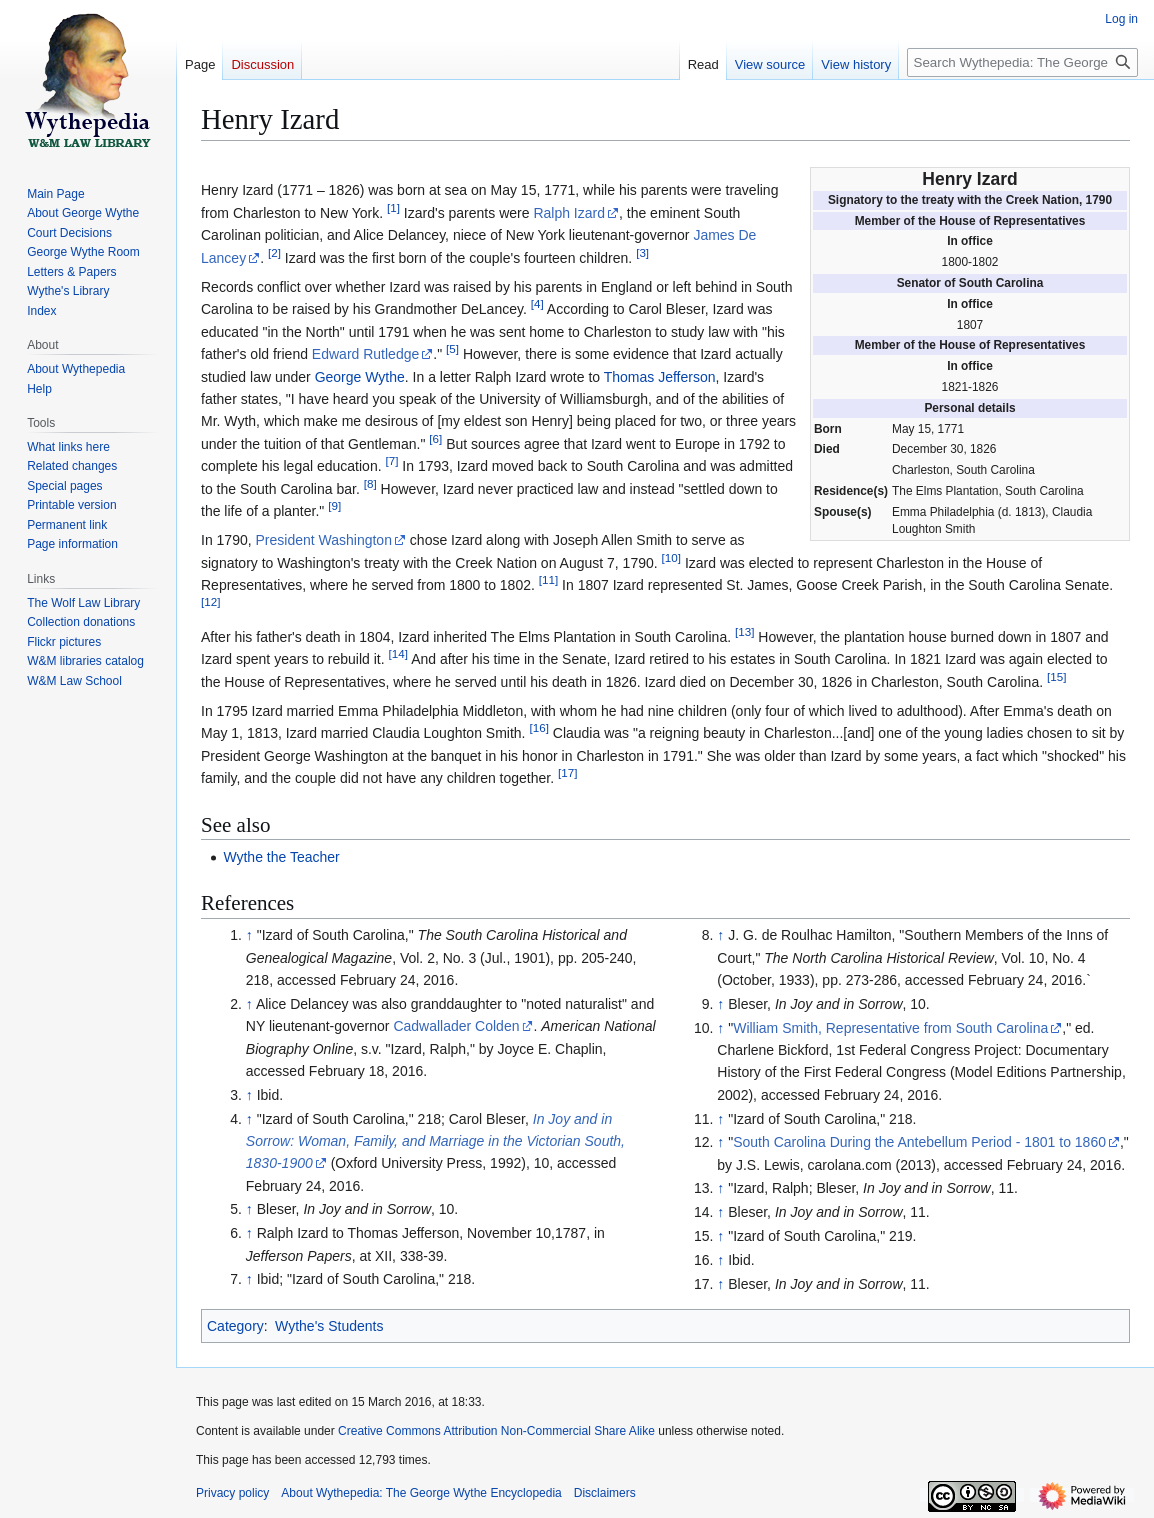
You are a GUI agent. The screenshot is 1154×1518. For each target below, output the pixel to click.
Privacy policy (232, 1493)
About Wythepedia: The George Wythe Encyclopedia (421, 1493)
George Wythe (360, 377)
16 (538, 728)
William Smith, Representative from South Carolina (890, 1028)
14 (398, 654)
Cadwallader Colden (456, 1026)
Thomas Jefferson (660, 377)
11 (548, 579)
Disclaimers (605, 1493)
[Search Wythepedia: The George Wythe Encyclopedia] (1022, 62)
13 (744, 631)
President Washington (324, 540)
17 (567, 773)
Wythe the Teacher (281, 857)
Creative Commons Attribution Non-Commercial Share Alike (496, 1431)
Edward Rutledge (365, 354)
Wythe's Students (329, 1326)
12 (210, 602)
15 (1056, 676)
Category (235, 1326)
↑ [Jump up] (249, 935)
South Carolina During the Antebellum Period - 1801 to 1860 (919, 1142)
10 (671, 557)
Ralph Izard (569, 213)
